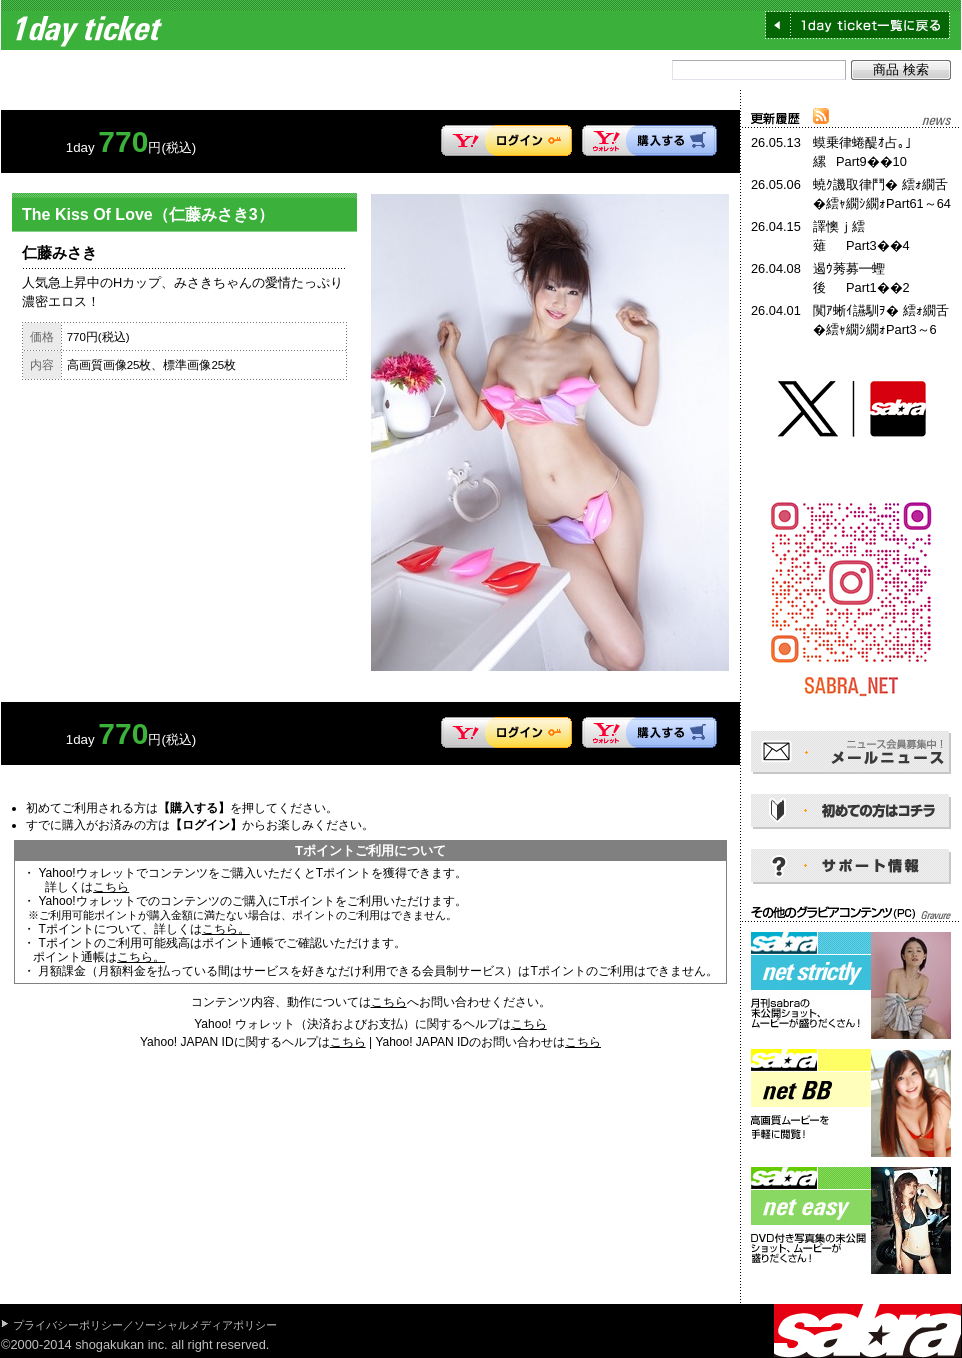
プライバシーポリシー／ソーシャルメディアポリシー (145, 1325)
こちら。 (226, 929)
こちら (111, 887)
